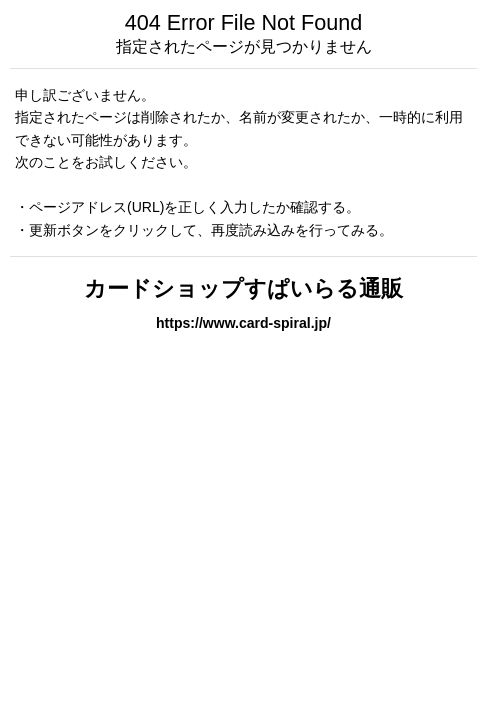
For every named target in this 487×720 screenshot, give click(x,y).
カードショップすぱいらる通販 (243, 288)
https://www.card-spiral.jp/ (243, 323)
